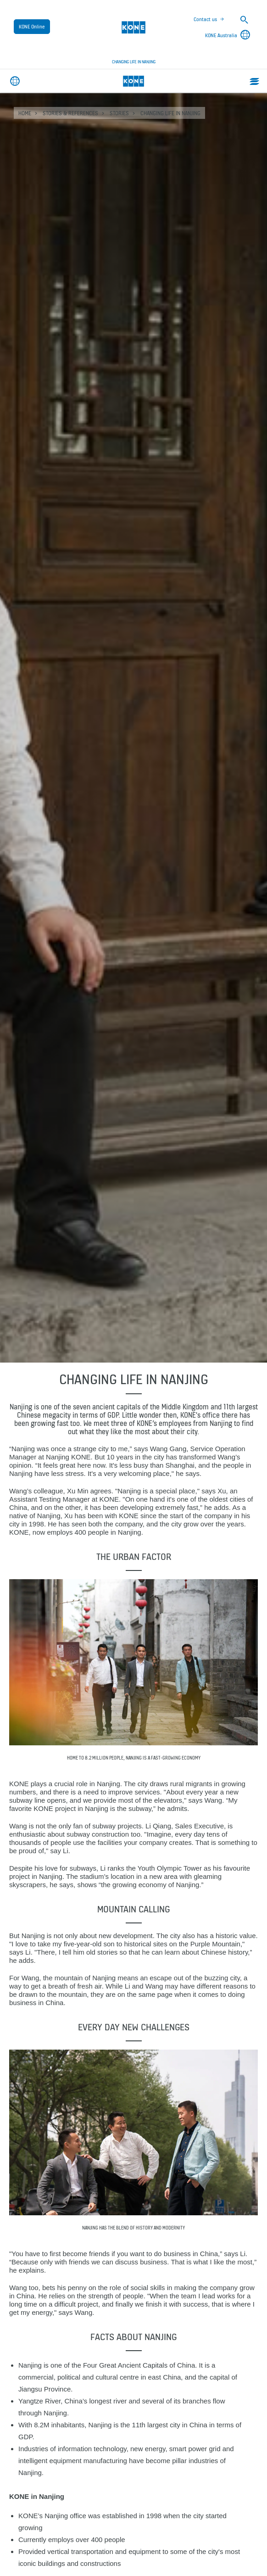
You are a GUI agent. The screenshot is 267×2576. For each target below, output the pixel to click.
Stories (119, 113)
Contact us (205, 19)
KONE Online (32, 26)
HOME (24, 113)
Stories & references (70, 113)
